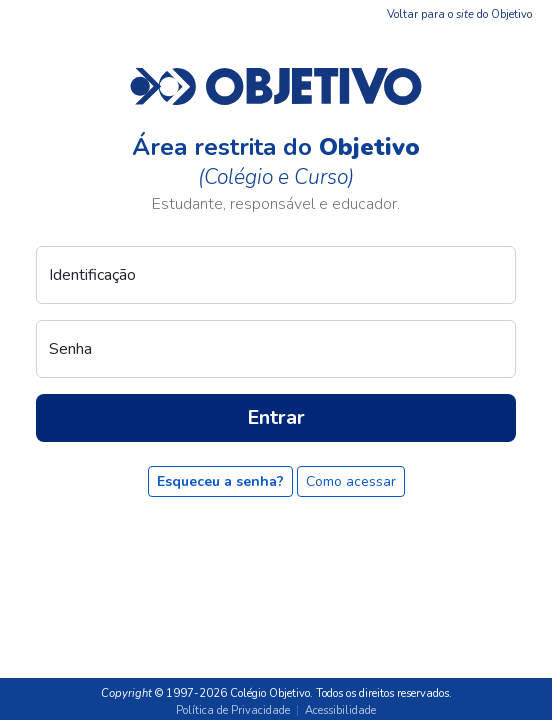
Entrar (276, 417)
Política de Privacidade (233, 710)
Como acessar (351, 481)
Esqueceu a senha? (220, 481)
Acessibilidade (340, 710)
